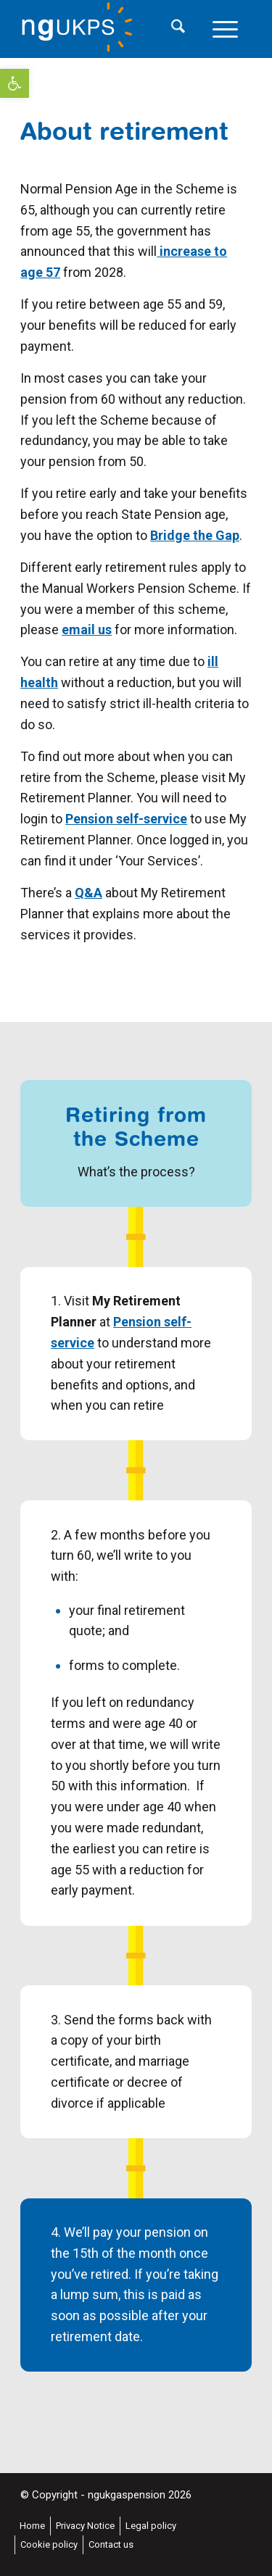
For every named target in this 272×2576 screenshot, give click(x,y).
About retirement (124, 130)
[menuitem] (178, 29)
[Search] (178, 29)
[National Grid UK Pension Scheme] (112, 29)
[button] (14, 83)
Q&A (88, 892)
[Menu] (225, 29)
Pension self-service (126, 818)
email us (87, 629)
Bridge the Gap (194, 535)
